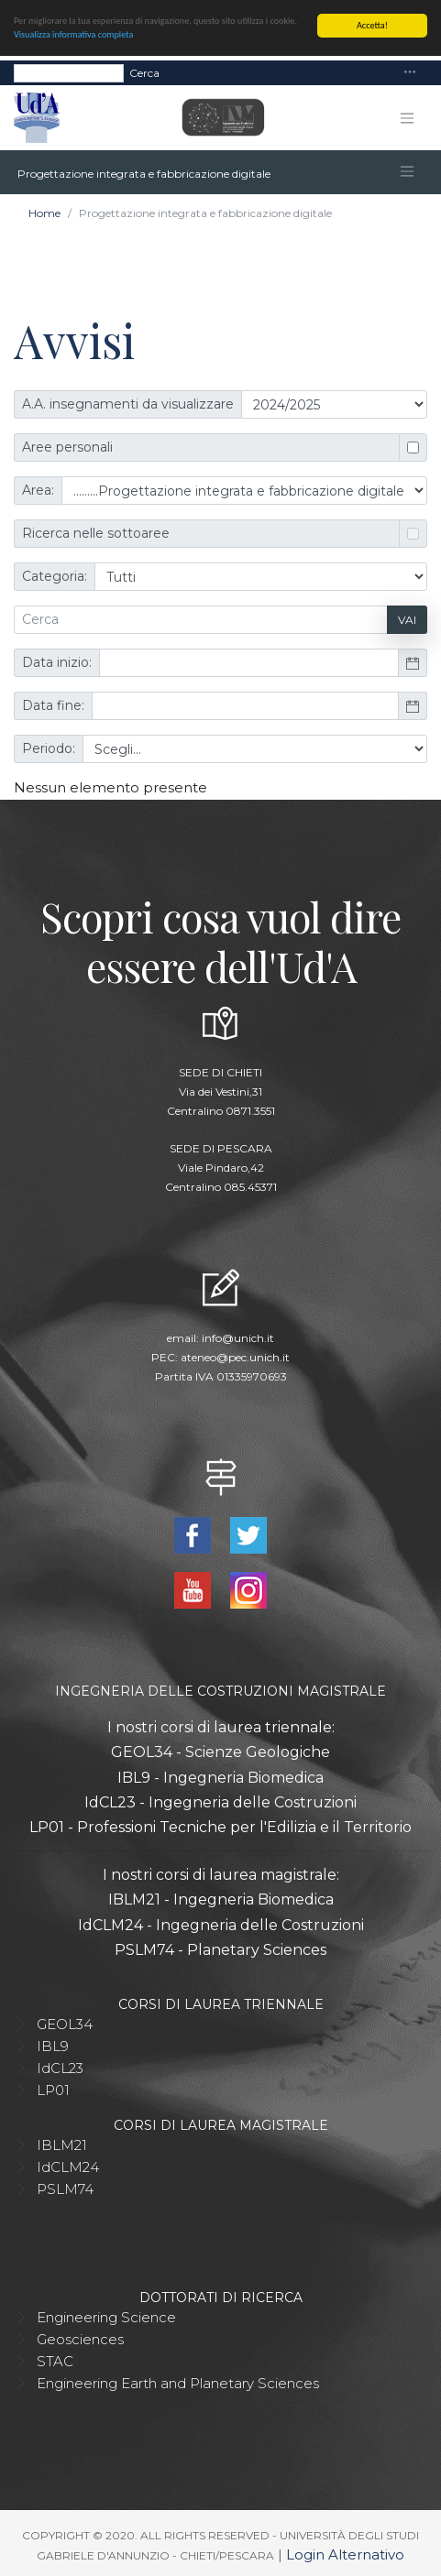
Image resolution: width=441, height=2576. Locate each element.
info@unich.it (238, 1337)
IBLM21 (62, 2144)
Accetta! (372, 25)
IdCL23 (60, 2067)
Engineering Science (106, 2316)
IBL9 (53, 2045)
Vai (407, 619)
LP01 (53, 2089)
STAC (55, 2360)
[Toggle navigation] (409, 72)
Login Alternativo (345, 2554)
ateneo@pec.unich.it (235, 1356)
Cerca (144, 72)
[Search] (69, 72)
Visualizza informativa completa (73, 34)
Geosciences (80, 2338)
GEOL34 (65, 2023)
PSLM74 (65, 2188)
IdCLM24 (68, 2166)
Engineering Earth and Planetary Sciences (178, 2382)
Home (44, 213)
